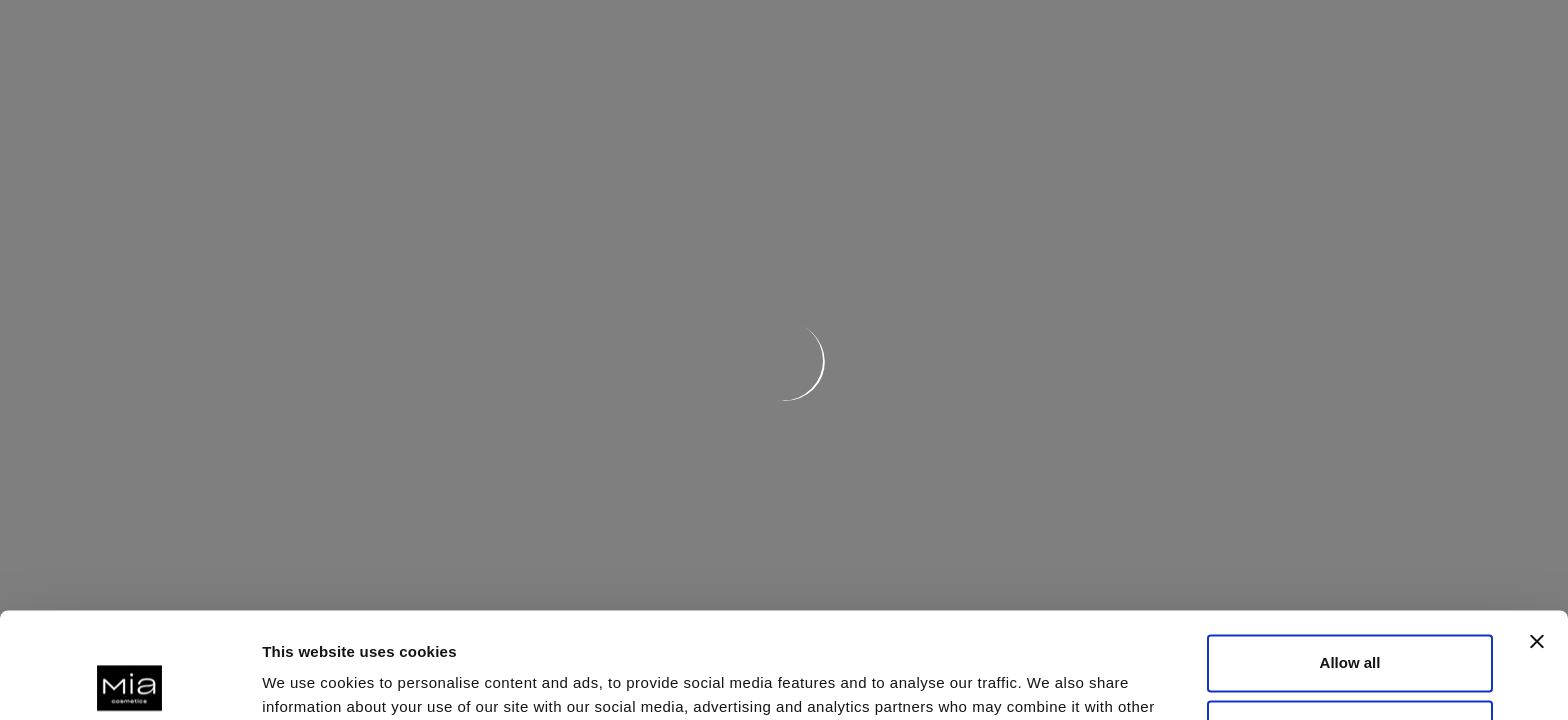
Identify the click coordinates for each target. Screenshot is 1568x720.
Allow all (1350, 557)
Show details (308, 680)
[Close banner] (1537, 536)
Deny (1350, 622)
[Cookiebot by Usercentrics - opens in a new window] (129, 681)
